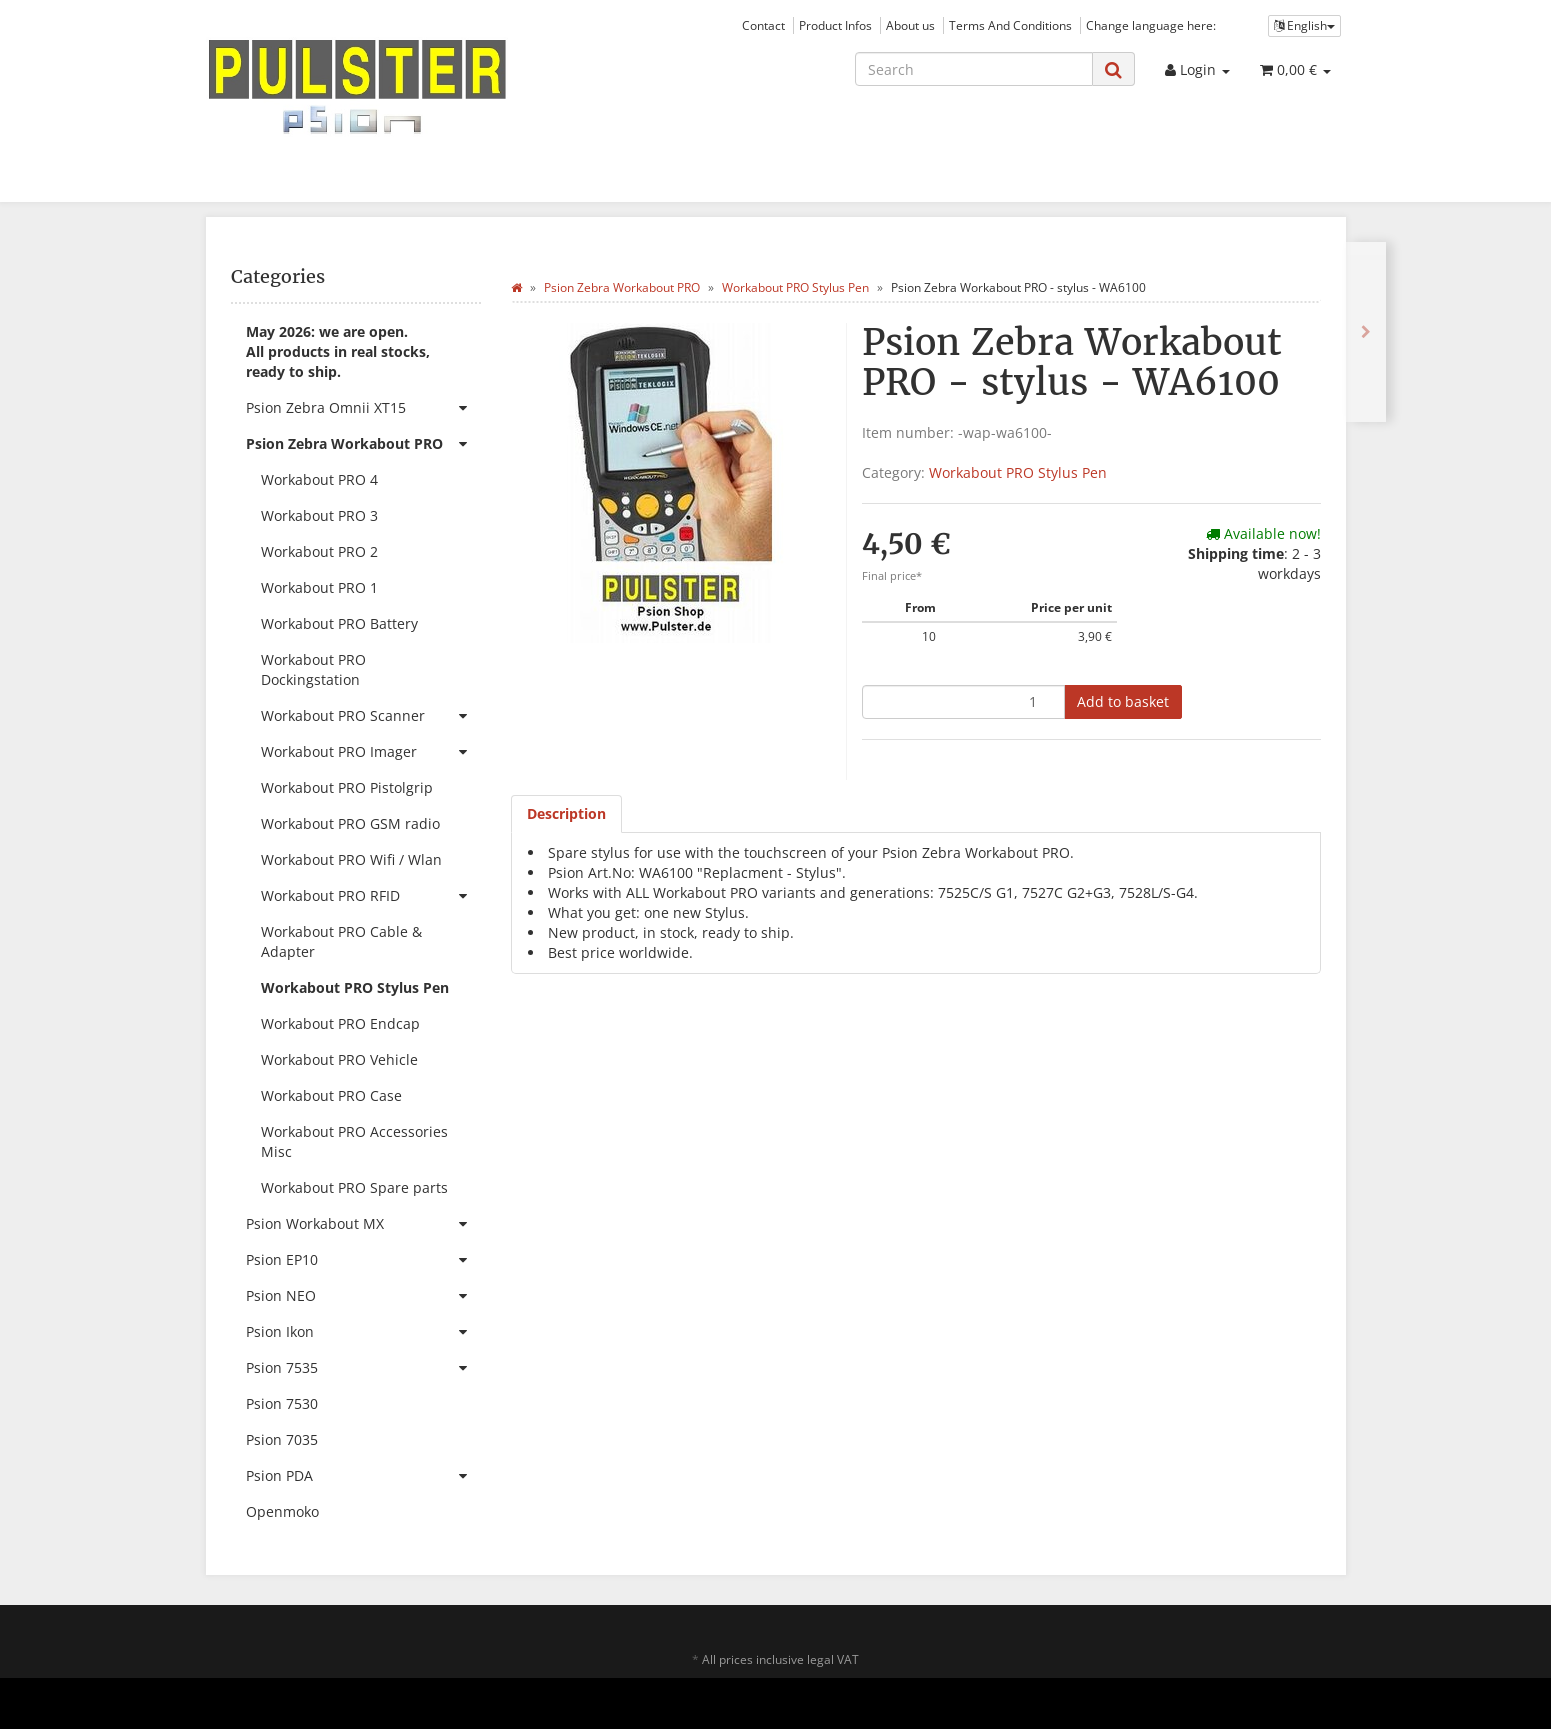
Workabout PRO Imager (371, 752)
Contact (763, 25)
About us (910, 25)
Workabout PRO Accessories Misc (354, 1141)
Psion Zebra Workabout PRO (363, 444)
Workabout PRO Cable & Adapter (341, 941)
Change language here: (1151, 25)
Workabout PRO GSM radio (350, 823)
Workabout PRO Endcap (340, 1023)
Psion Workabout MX (363, 1224)
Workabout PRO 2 (319, 551)
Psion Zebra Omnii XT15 (363, 408)
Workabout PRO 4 (319, 479)
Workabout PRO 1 (319, 587)
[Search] (974, 69)
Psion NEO (363, 1296)
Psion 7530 (282, 1403)
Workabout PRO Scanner (371, 716)
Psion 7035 (282, 1439)
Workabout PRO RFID (371, 896)
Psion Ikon (363, 1332)
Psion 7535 (363, 1368)
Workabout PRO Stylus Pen (1018, 472)
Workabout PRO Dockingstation (313, 669)
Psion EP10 (363, 1260)
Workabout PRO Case (331, 1095)
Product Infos (835, 25)
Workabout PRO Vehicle (339, 1059)
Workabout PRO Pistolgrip (347, 787)
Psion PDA (363, 1476)
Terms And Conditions (1010, 25)
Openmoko (282, 1511)
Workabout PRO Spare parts (354, 1187)
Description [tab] (566, 813)
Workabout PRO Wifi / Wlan (351, 859)
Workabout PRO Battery (339, 623)
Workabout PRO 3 (319, 515)
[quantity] (963, 702)
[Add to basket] (1123, 702)
